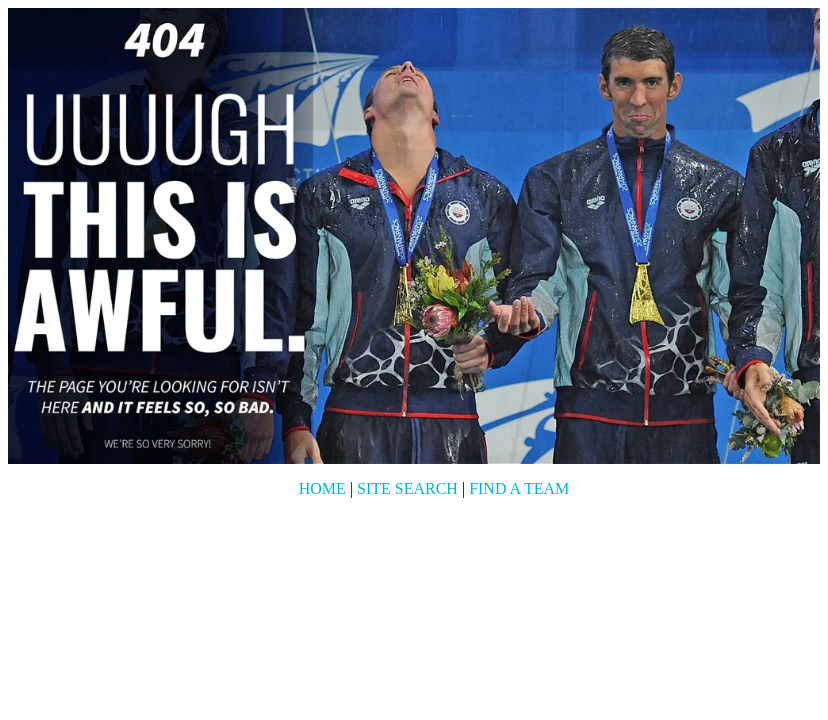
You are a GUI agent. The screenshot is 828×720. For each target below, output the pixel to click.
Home (322, 488)
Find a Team (519, 488)
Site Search (407, 488)
